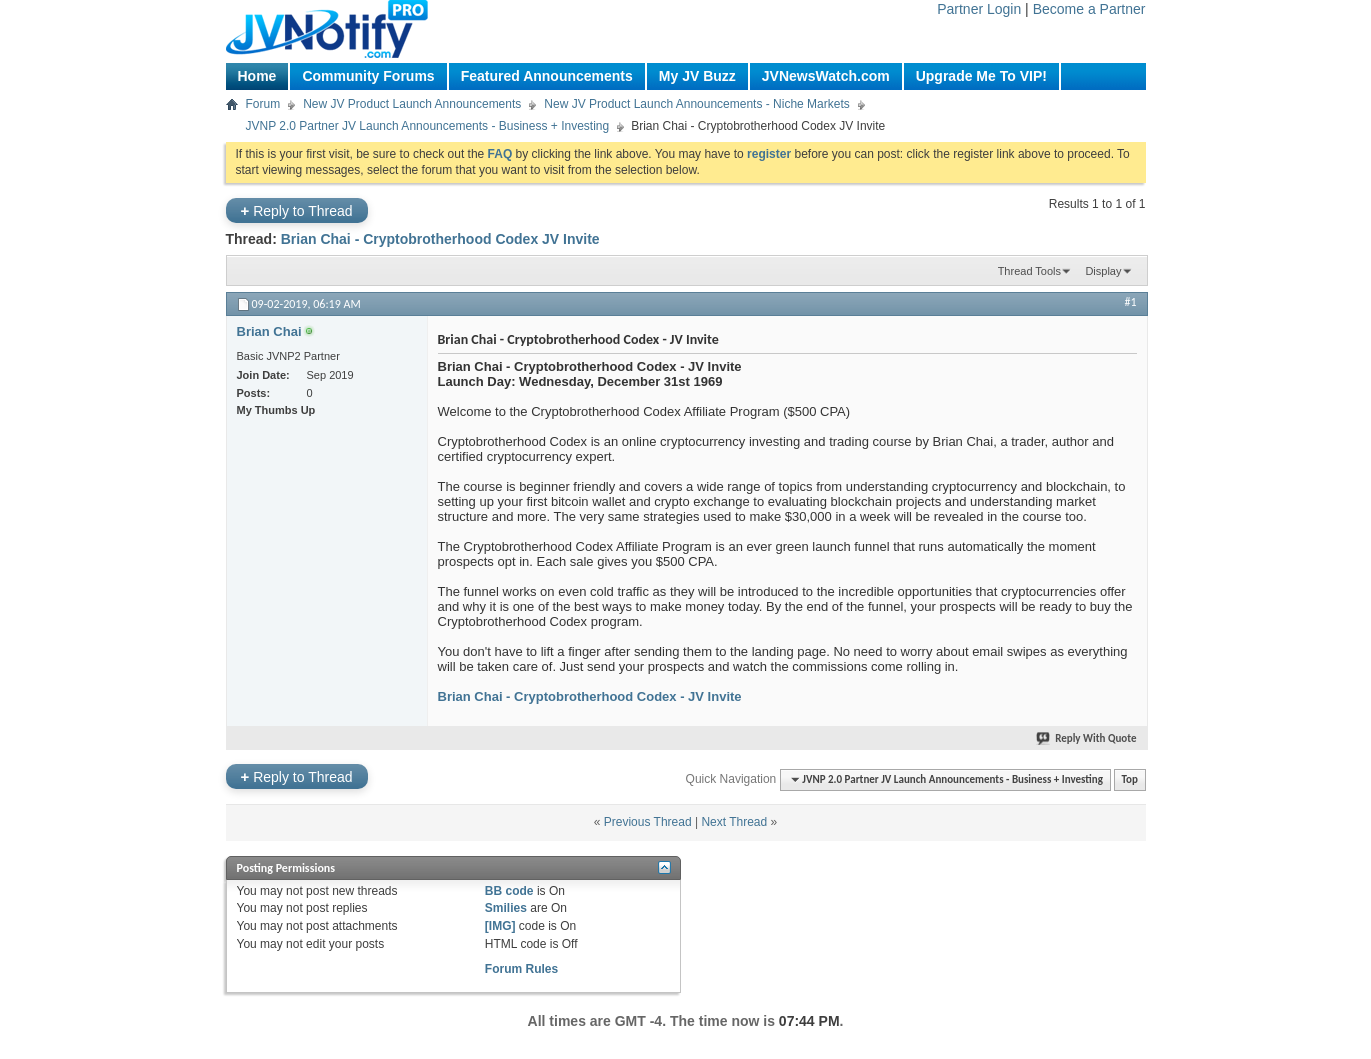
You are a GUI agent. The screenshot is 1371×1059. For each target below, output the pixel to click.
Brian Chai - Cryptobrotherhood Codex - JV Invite (590, 696)
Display (1103, 271)
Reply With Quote (1087, 738)
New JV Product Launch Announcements (412, 104)
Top (1130, 779)
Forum (263, 104)
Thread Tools (1029, 271)
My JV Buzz (697, 76)
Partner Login (979, 9)
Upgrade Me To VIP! (981, 76)
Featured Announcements (547, 76)
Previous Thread (648, 822)
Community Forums (368, 76)
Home (257, 76)
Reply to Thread (297, 210)
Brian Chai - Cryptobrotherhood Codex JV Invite (440, 239)
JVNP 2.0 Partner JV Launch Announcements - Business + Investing (428, 126)
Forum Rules (521, 969)
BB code (509, 891)
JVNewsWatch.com (826, 76)
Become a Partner (1089, 9)
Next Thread (734, 822)
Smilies (506, 908)
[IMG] (500, 926)
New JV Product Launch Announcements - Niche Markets (696, 104)
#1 (1130, 302)
